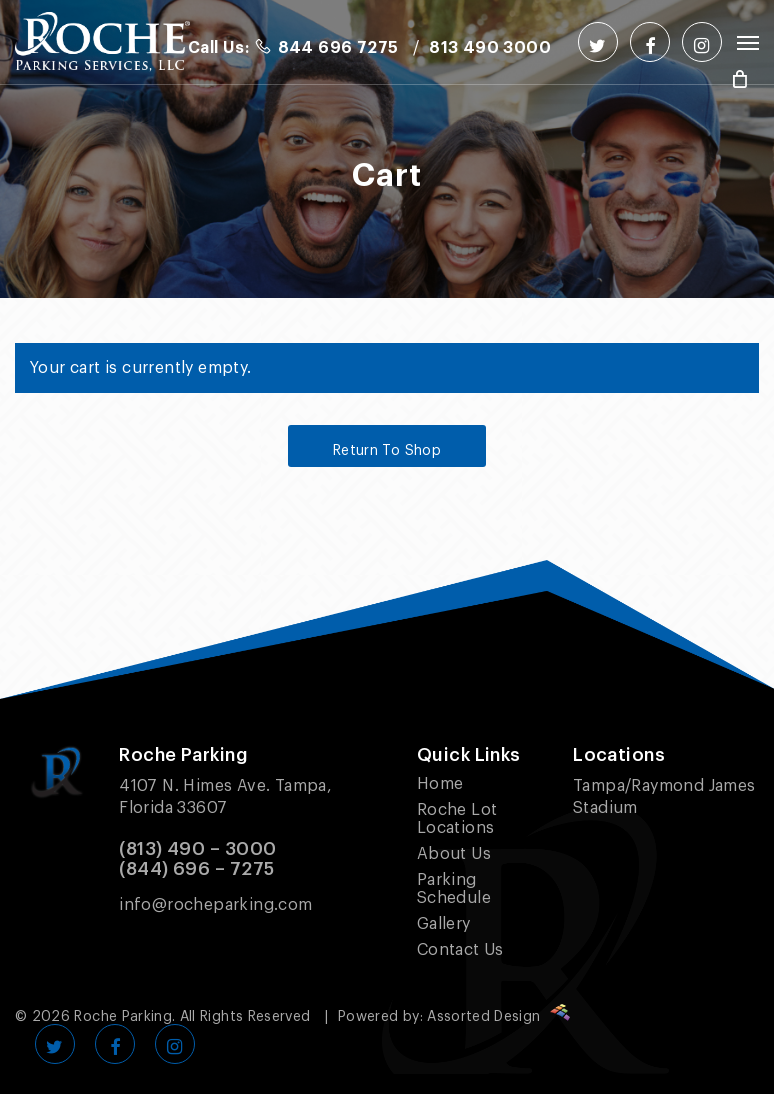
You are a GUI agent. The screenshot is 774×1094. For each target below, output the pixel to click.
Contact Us (460, 950)
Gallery (444, 924)
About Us (454, 854)
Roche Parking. (124, 1017)
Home (440, 784)
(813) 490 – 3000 (197, 849)
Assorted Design (498, 1017)
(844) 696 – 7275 (196, 869)
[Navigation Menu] (748, 42)
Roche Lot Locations (457, 819)
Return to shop (387, 451)
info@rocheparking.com (215, 905)
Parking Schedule (454, 889)
